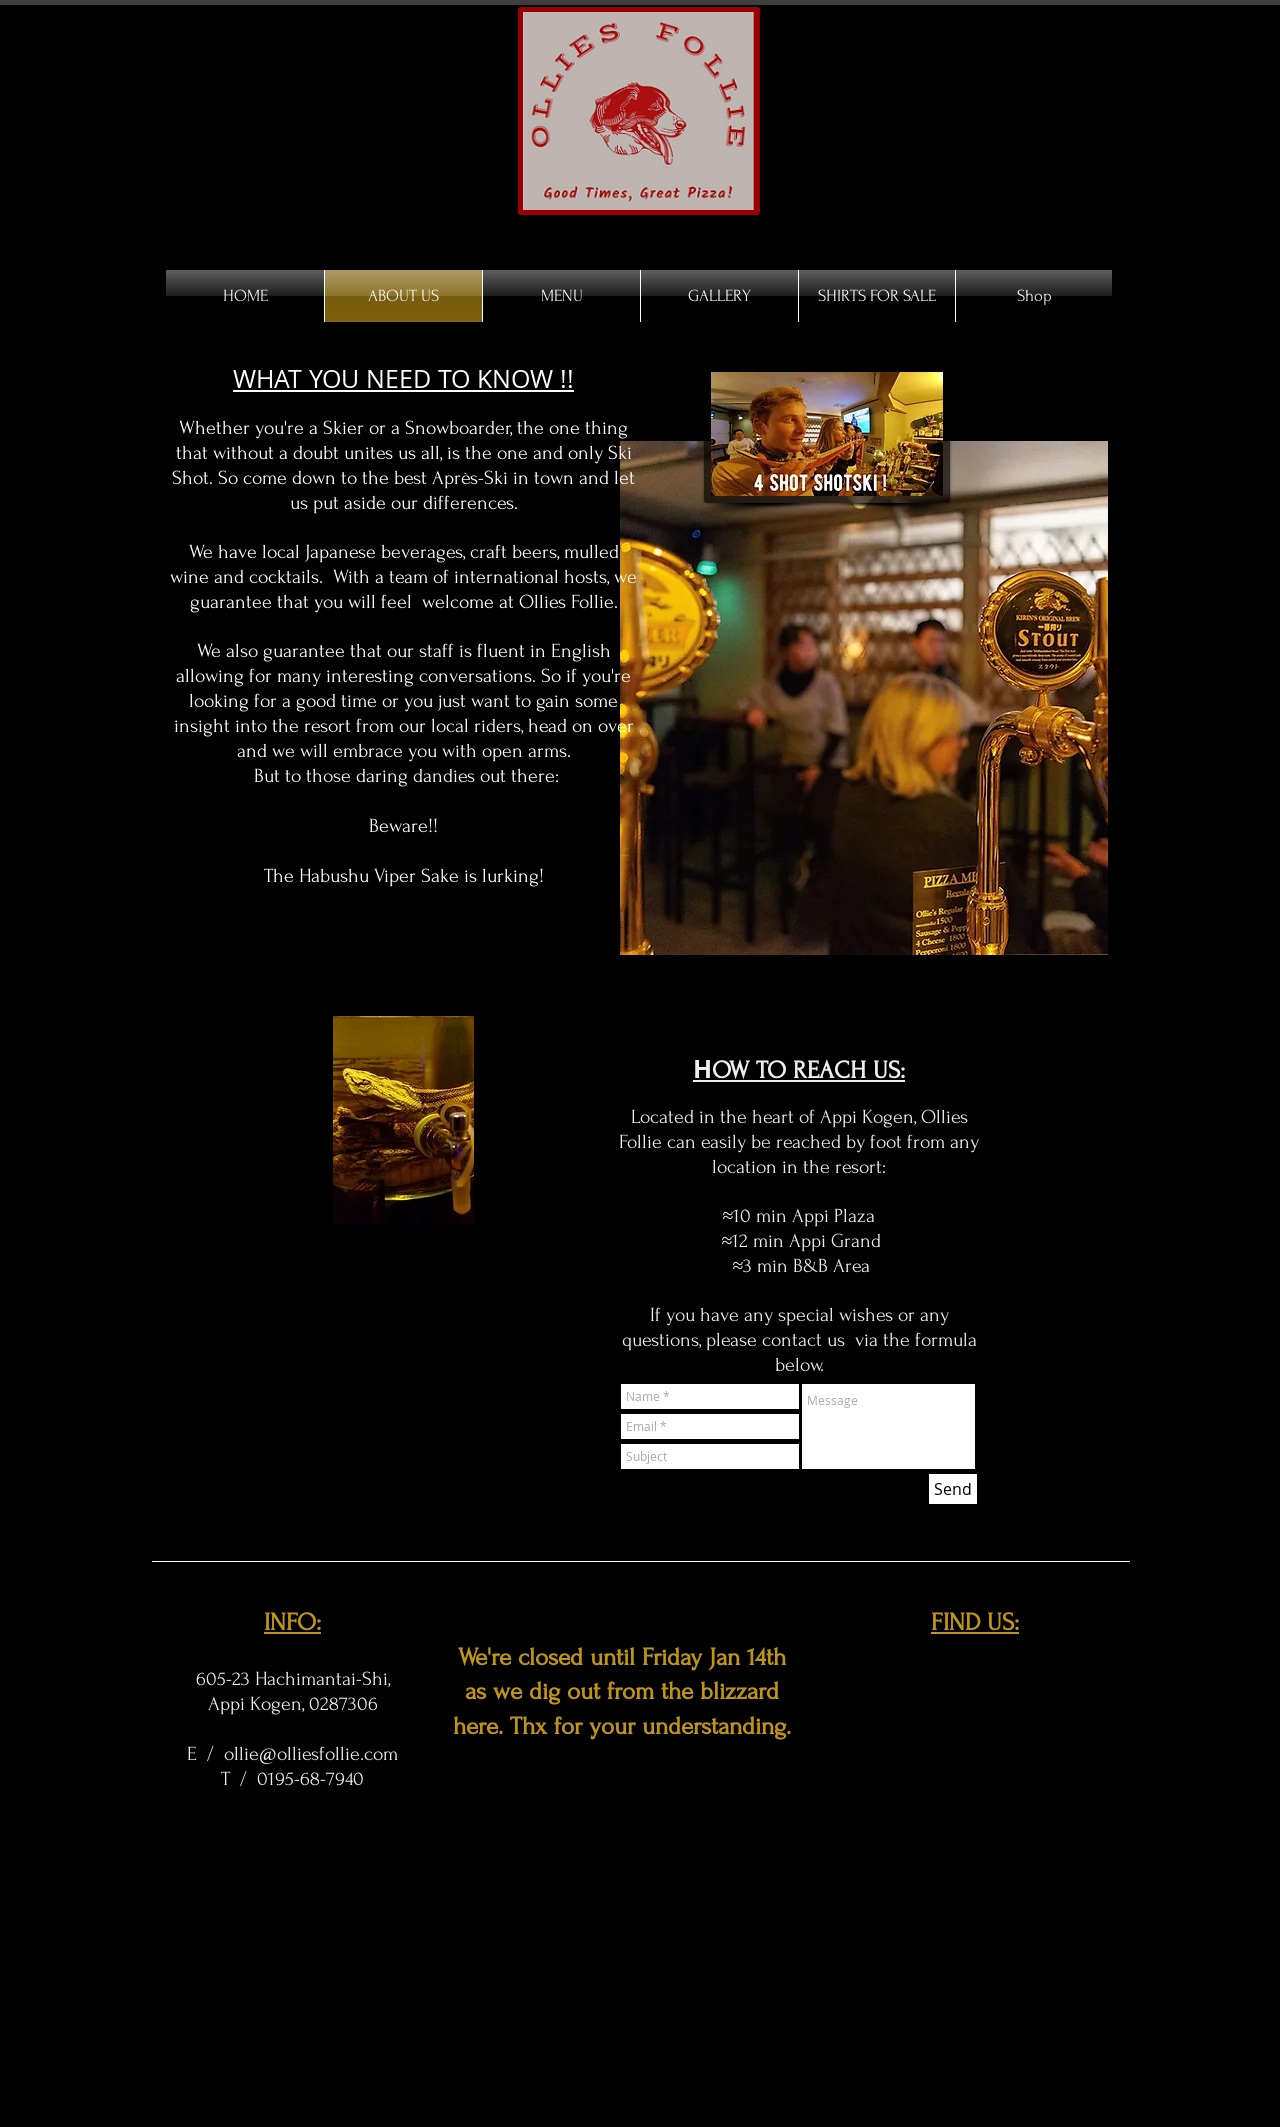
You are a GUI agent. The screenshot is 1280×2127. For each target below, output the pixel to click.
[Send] (953, 1489)
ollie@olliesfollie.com (311, 1754)
